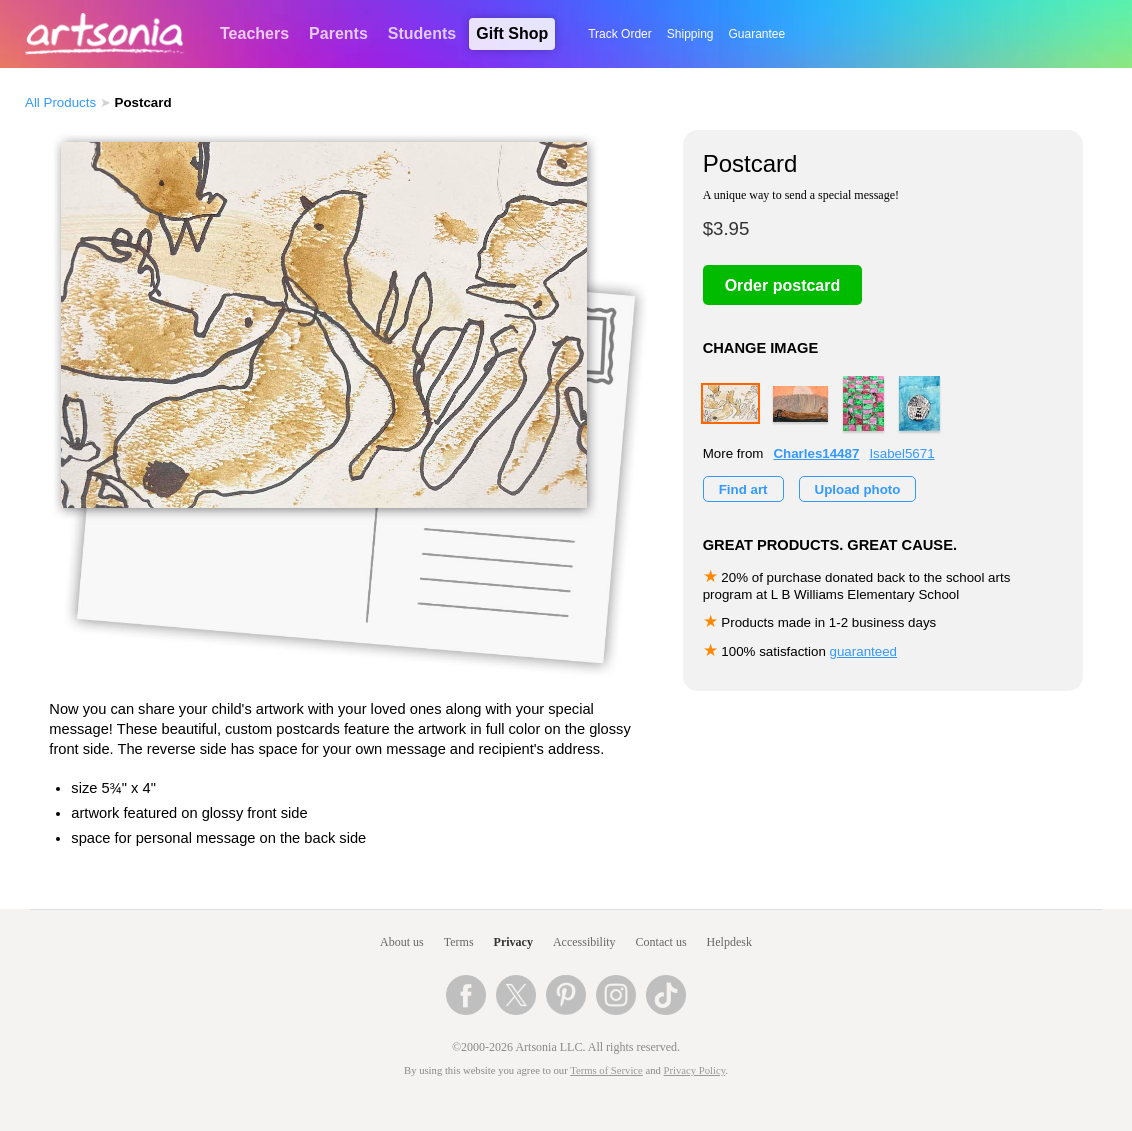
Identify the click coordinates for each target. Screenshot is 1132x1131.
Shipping (690, 34)
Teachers (254, 33)
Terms (459, 942)
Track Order (620, 34)
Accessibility (584, 942)
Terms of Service (606, 1070)
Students (422, 33)
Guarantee (757, 34)
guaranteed (863, 651)
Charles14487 (816, 453)
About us (402, 942)
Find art (743, 489)
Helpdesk (729, 942)
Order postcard (783, 285)
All (60, 102)
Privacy (513, 942)
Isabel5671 (901, 453)
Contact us (661, 942)
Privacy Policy (695, 1070)
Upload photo (858, 489)
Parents (338, 33)
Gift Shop (512, 33)
